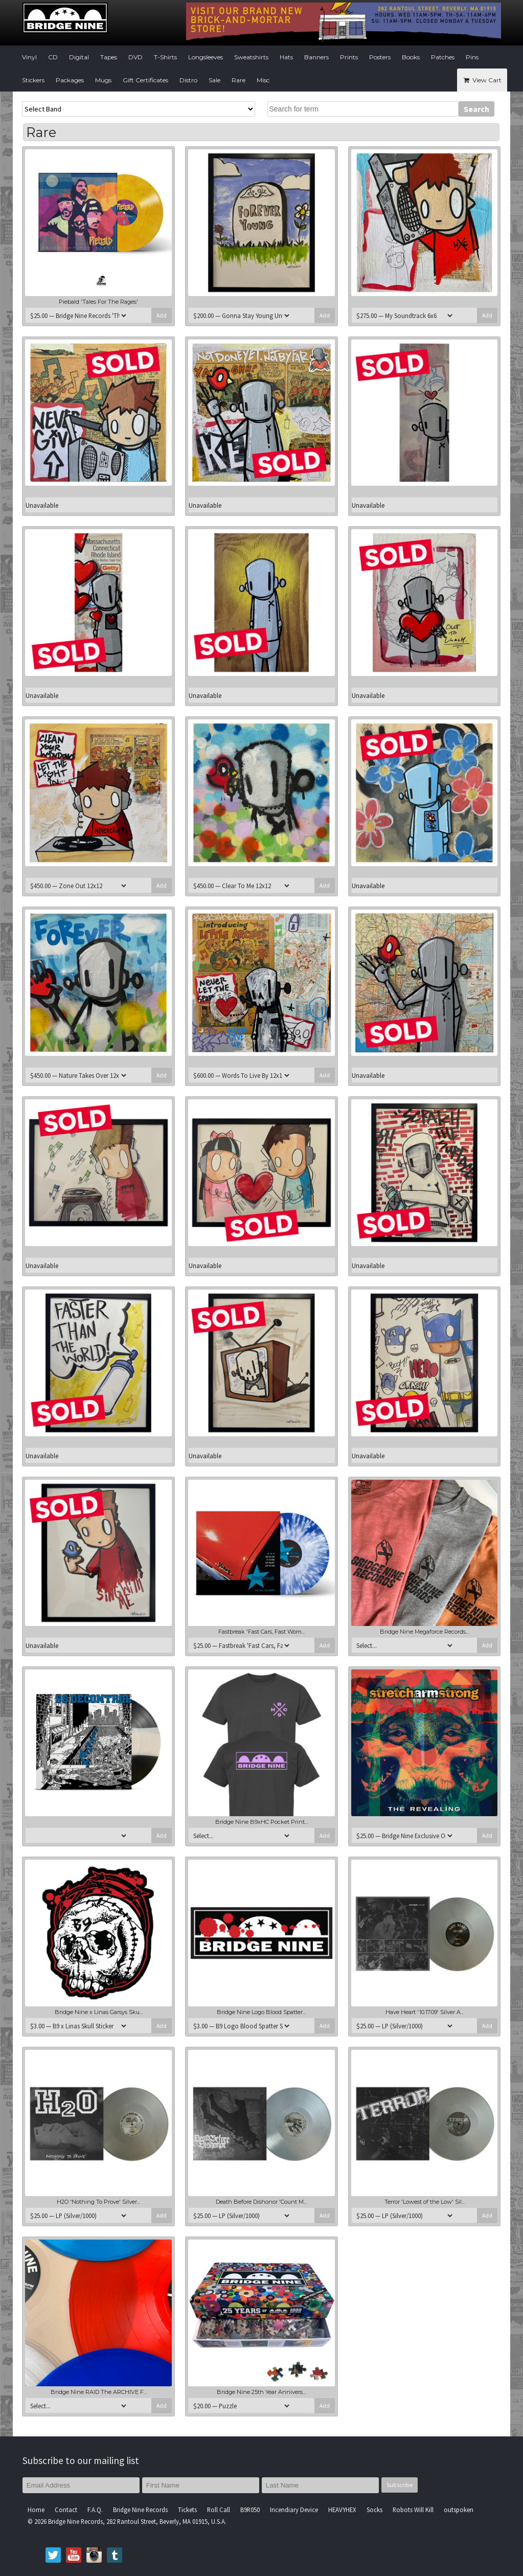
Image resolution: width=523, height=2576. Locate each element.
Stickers (33, 80)
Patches (442, 57)
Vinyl (29, 57)
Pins (472, 57)
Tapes (108, 57)
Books (411, 57)
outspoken (458, 2509)
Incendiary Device (294, 2509)
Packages (70, 80)
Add (161, 315)
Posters (380, 57)
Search (476, 109)
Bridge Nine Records (140, 2509)
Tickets (187, 2509)
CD (53, 57)
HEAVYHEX (342, 2509)
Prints (349, 57)
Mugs (103, 80)
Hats (286, 57)
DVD (135, 57)
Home (36, 2509)
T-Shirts (165, 57)
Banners (316, 57)
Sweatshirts (251, 57)
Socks (374, 2509)
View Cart (482, 80)
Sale (214, 80)
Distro (188, 80)
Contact (66, 2509)
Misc (263, 80)
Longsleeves (205, 57)
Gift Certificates (145, 80)
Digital (79, 57)
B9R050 (250, 2509)
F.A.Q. (95, 2509)
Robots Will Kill (413, 2509)
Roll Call (218, 2509)
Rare (238, 80)
